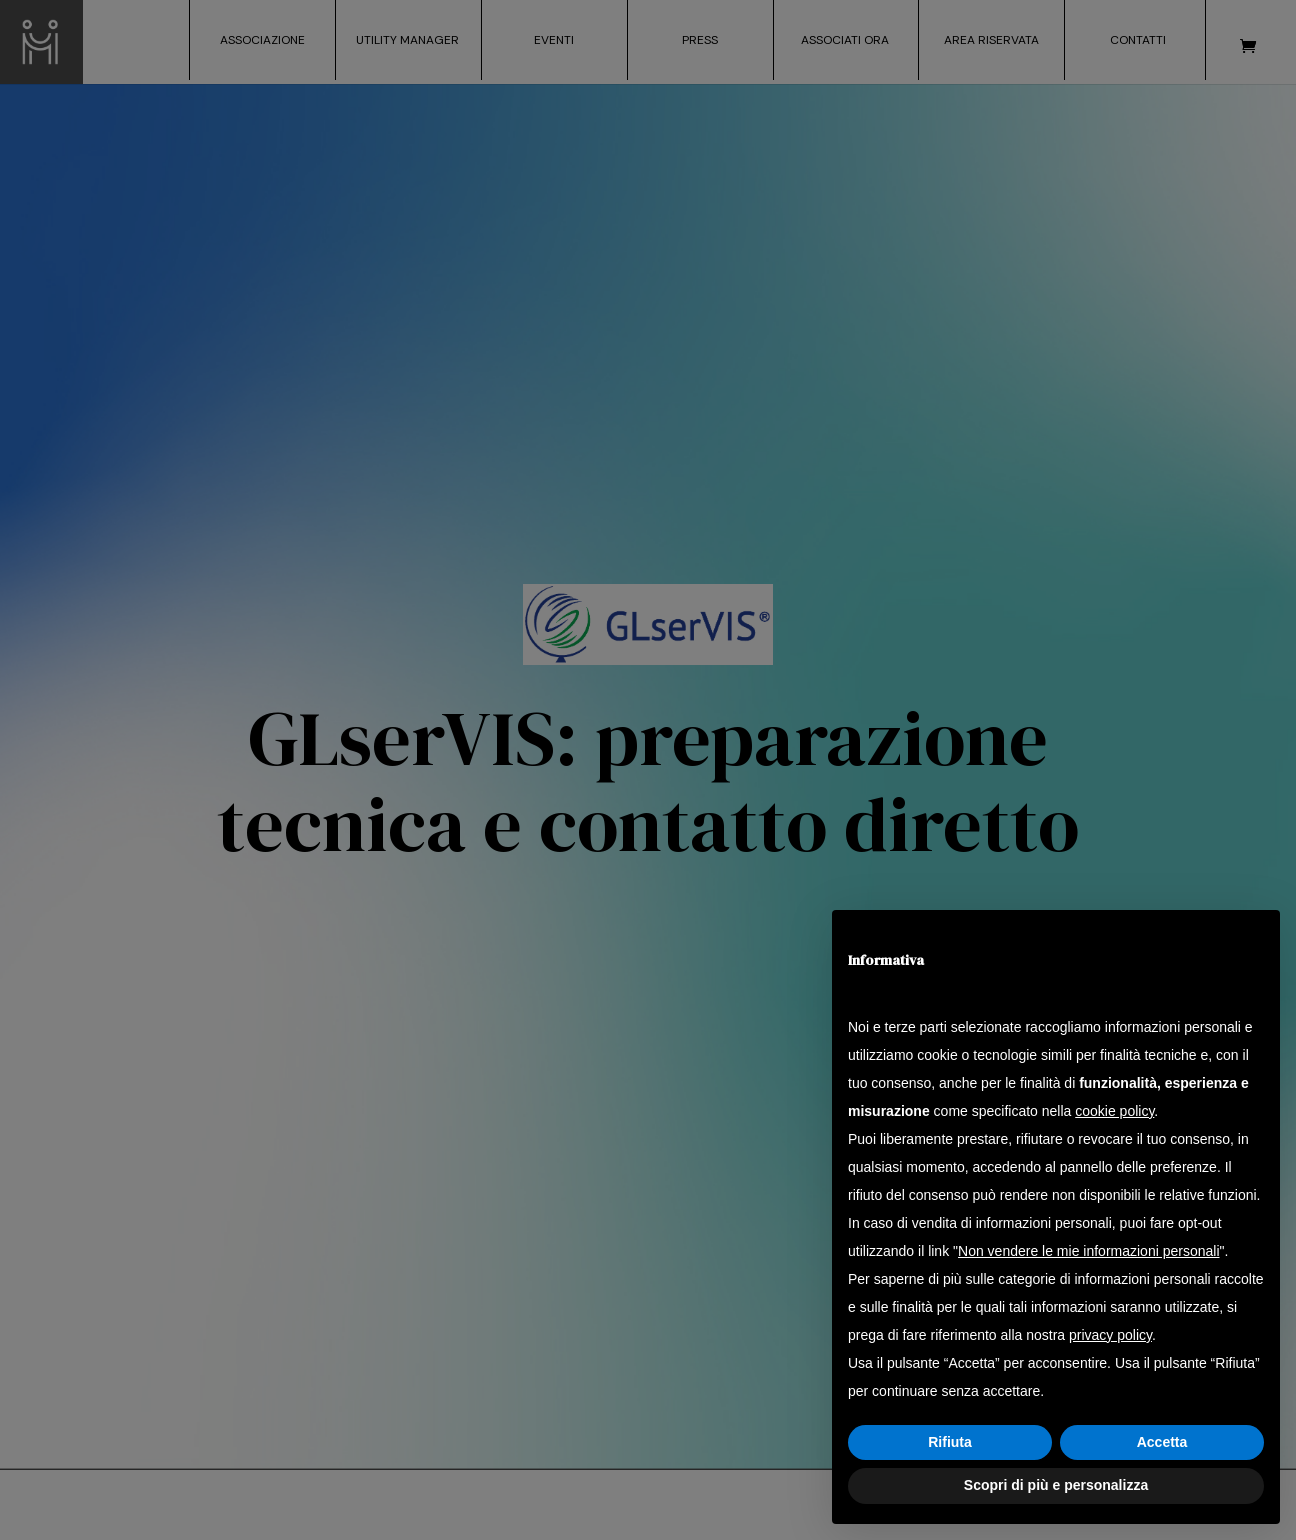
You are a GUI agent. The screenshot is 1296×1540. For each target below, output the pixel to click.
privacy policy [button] (1110, 1335)
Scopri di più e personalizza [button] (1056, 1485)
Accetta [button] (1162, 1442)
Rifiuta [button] (950, 1442)
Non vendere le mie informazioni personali (1088, 1251)
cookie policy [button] (1114, 1111)
